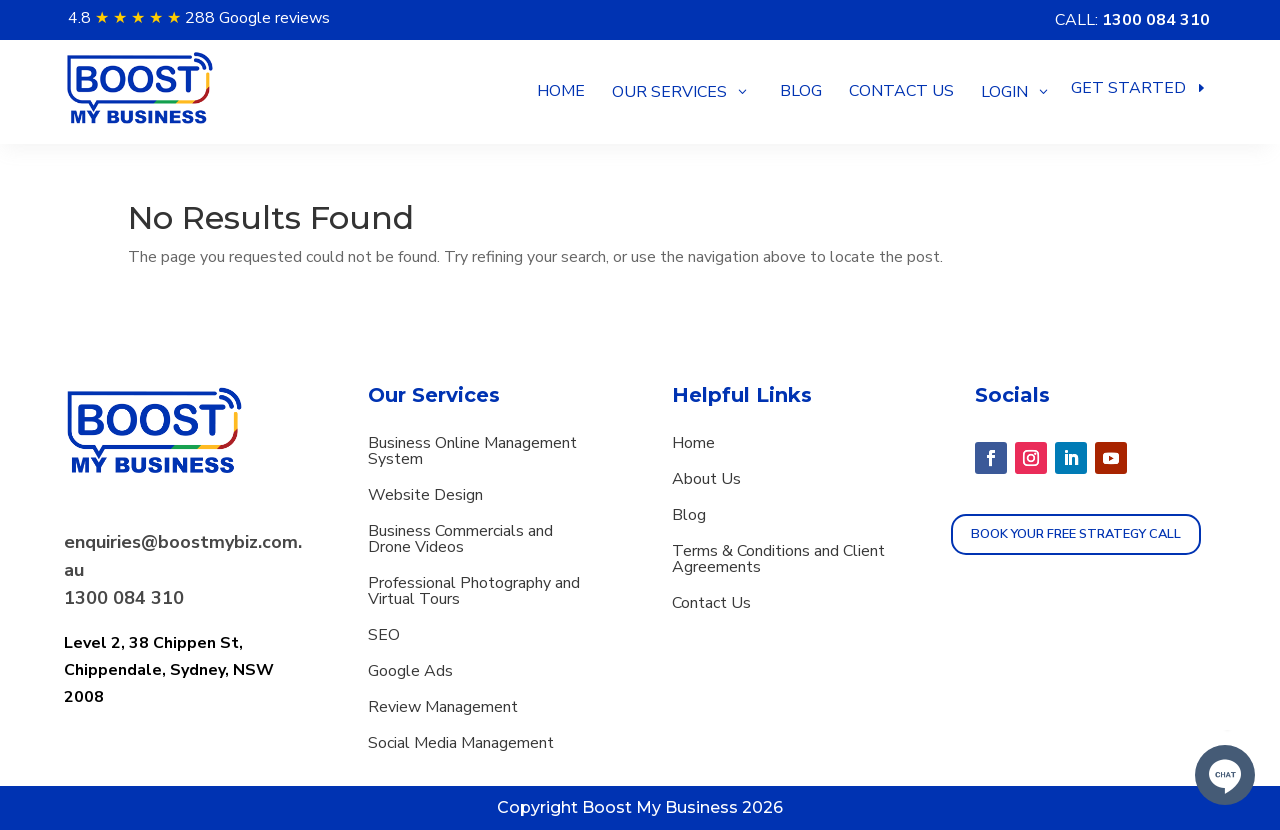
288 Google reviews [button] (257, 18)
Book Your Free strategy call (1076, 534)
